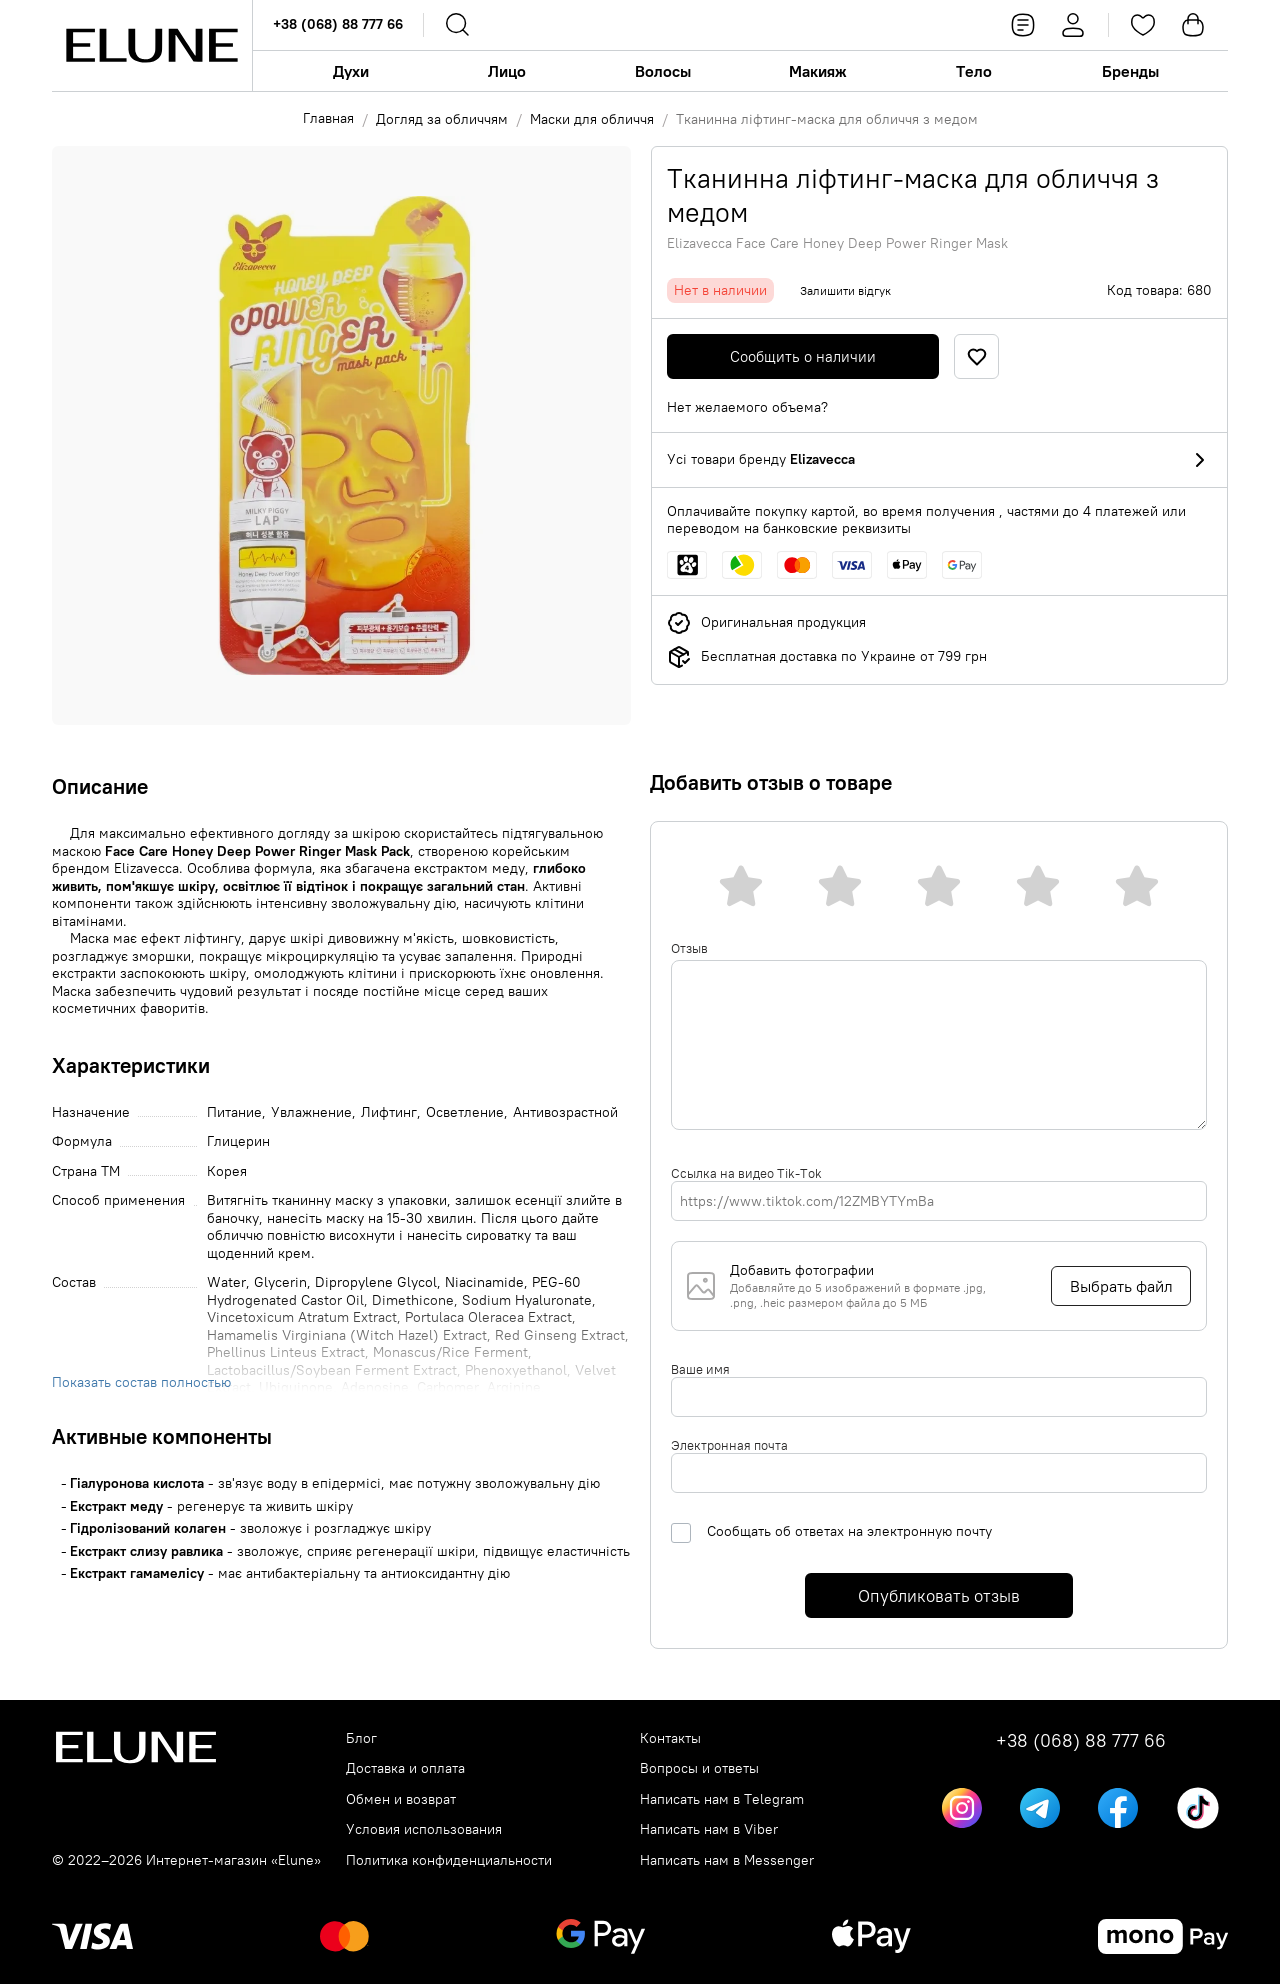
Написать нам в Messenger (727, 1860)
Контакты (670, 1738)
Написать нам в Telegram (722, 1799)
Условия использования (424, 1829)
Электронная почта (729, 1445)
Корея (227, 1171)
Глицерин (238, 1141)
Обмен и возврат (401, 1799)
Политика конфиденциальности (449, 1860)
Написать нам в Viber (709, 1829)
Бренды (1130, 71)
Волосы (663, 71)
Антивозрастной (565, 1112)
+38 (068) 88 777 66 (338, 24)
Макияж (818, 71)
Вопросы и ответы (699, 1768)
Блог (361, 1738)
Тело (974, 71)
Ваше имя (700, 1369)
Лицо (507, 71)
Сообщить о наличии (803, 356)
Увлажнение (311, 1112)
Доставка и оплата (405, 1768)
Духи (351, 71)
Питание (234, 1112)
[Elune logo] (152, 45)
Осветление (465, 1112)
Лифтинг (389, 1112)
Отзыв (689, 948)
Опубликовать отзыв (939, 1596)
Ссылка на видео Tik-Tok (746, 1173)
